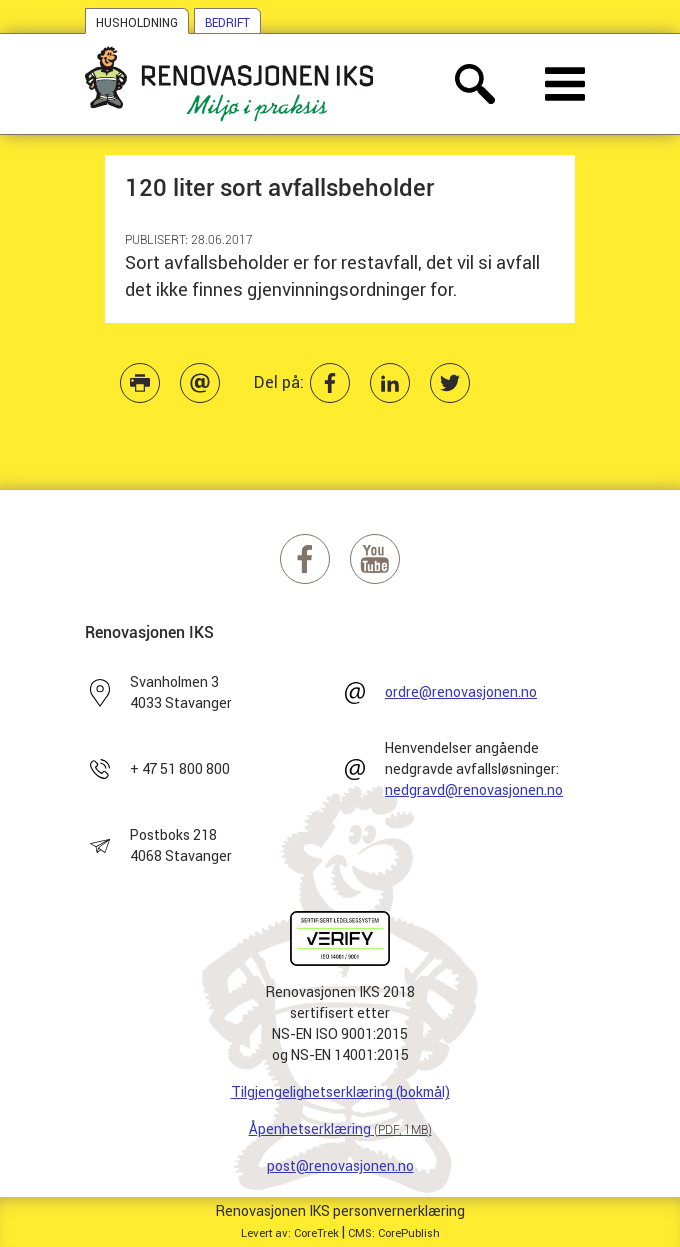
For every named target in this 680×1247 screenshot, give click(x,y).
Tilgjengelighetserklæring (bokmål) (340, 1092)
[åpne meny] (565, 84)
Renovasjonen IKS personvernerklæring (340, 1211)
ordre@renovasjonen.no (461, 692)
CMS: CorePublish (394, 1233)
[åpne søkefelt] (475, 84)
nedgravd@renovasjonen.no (474, 790)
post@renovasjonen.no (340, 1166)
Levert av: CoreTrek (290, 1233)
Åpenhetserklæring (340, 1129)
